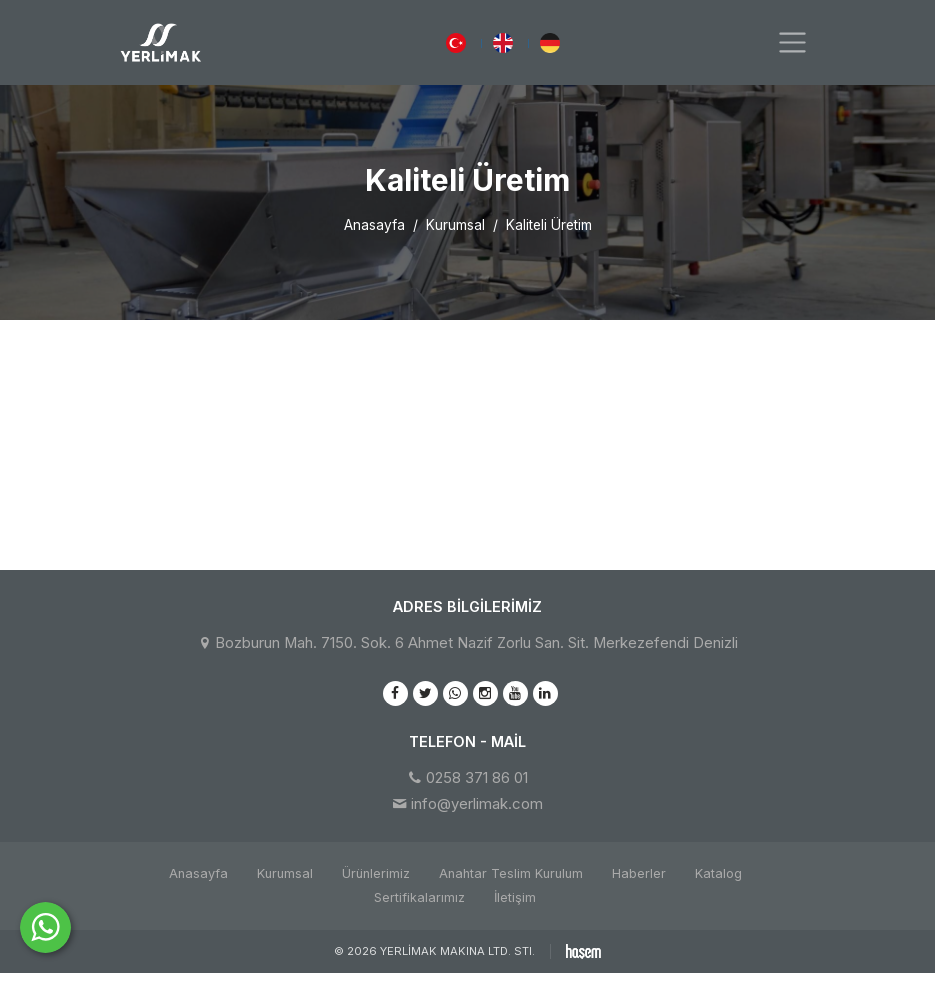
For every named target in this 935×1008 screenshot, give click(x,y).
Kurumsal (455, 225)
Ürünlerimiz (376, 873)
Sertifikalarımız (419, 897)
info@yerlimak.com (477, 804)
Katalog (718, 873)
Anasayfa (374, 225)
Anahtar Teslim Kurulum (511, 873)
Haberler (639, 873)
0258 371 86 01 (477, 778)
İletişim (515, 897)
